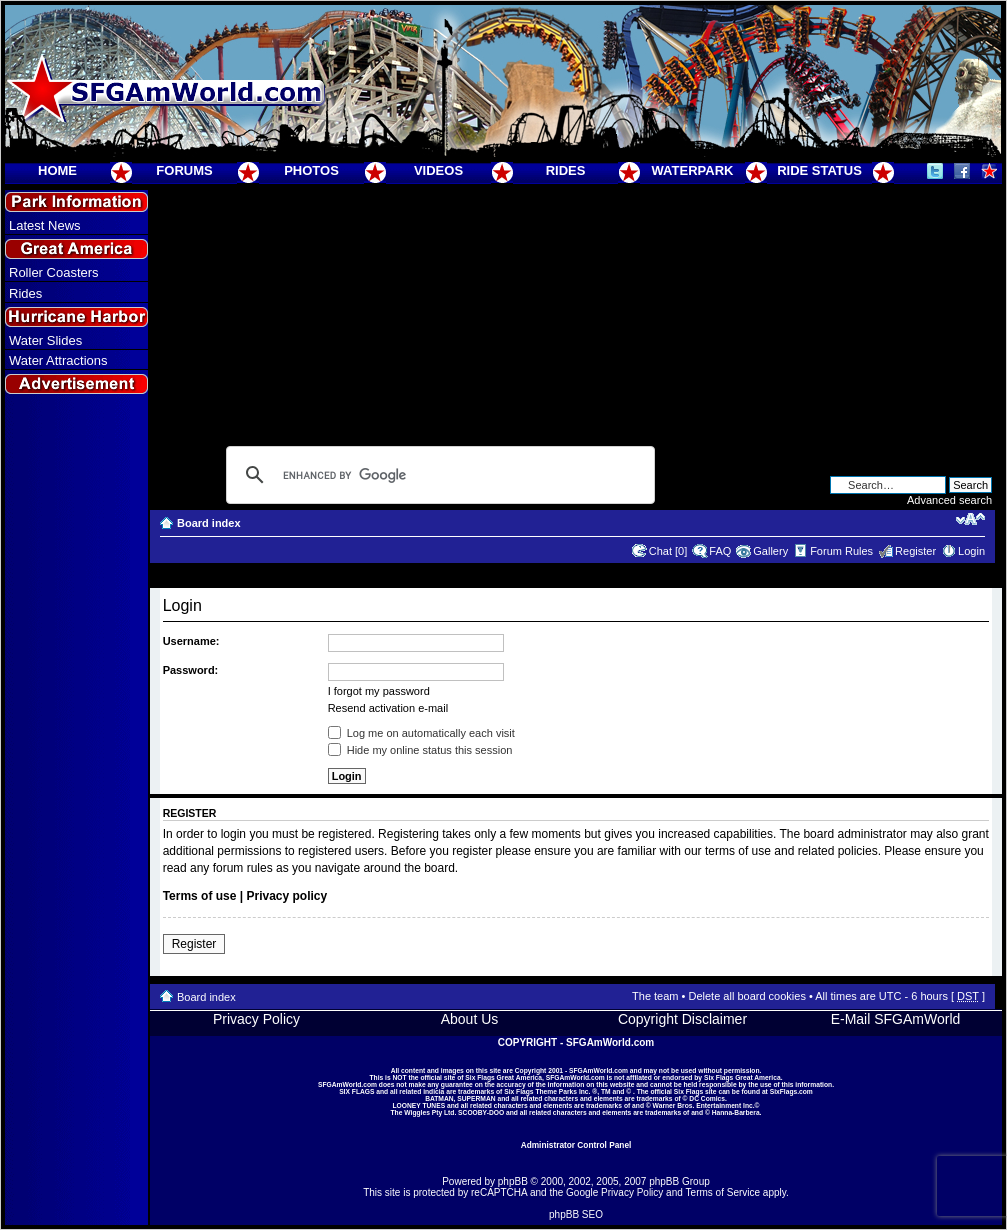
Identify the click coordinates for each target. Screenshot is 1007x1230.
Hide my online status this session (420, 750)
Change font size (970, 519)
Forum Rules (841, 551)
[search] (437, 475)
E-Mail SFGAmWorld (896, 1019)
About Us (470, 1019)
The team (655, 996)
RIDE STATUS (819, 170)
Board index (209, 523)
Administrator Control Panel (576, 1145)
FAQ (720, 551)
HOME (57, 170)
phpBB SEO (576, 1214)
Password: (191, 670)
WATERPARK (693, 170)
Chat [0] (668, 551)
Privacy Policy (256, 1019)
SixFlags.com (791, 1091)
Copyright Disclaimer (682, 1019)
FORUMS (184, 170)
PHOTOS (311, 170)
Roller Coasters (54, 272)
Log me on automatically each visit (421, 733)
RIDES (566, 170)
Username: (191, 641)
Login (971, 551)
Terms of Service (723, 1192)
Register (915, 551)
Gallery (770, 551)
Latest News (45, 225)
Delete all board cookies (746, 996)
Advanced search (949, 500)
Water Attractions (58, 360)
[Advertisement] (77, 761)
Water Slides (45, 340)
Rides (25, 293)
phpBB (513, 1181)
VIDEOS (438, 170)
